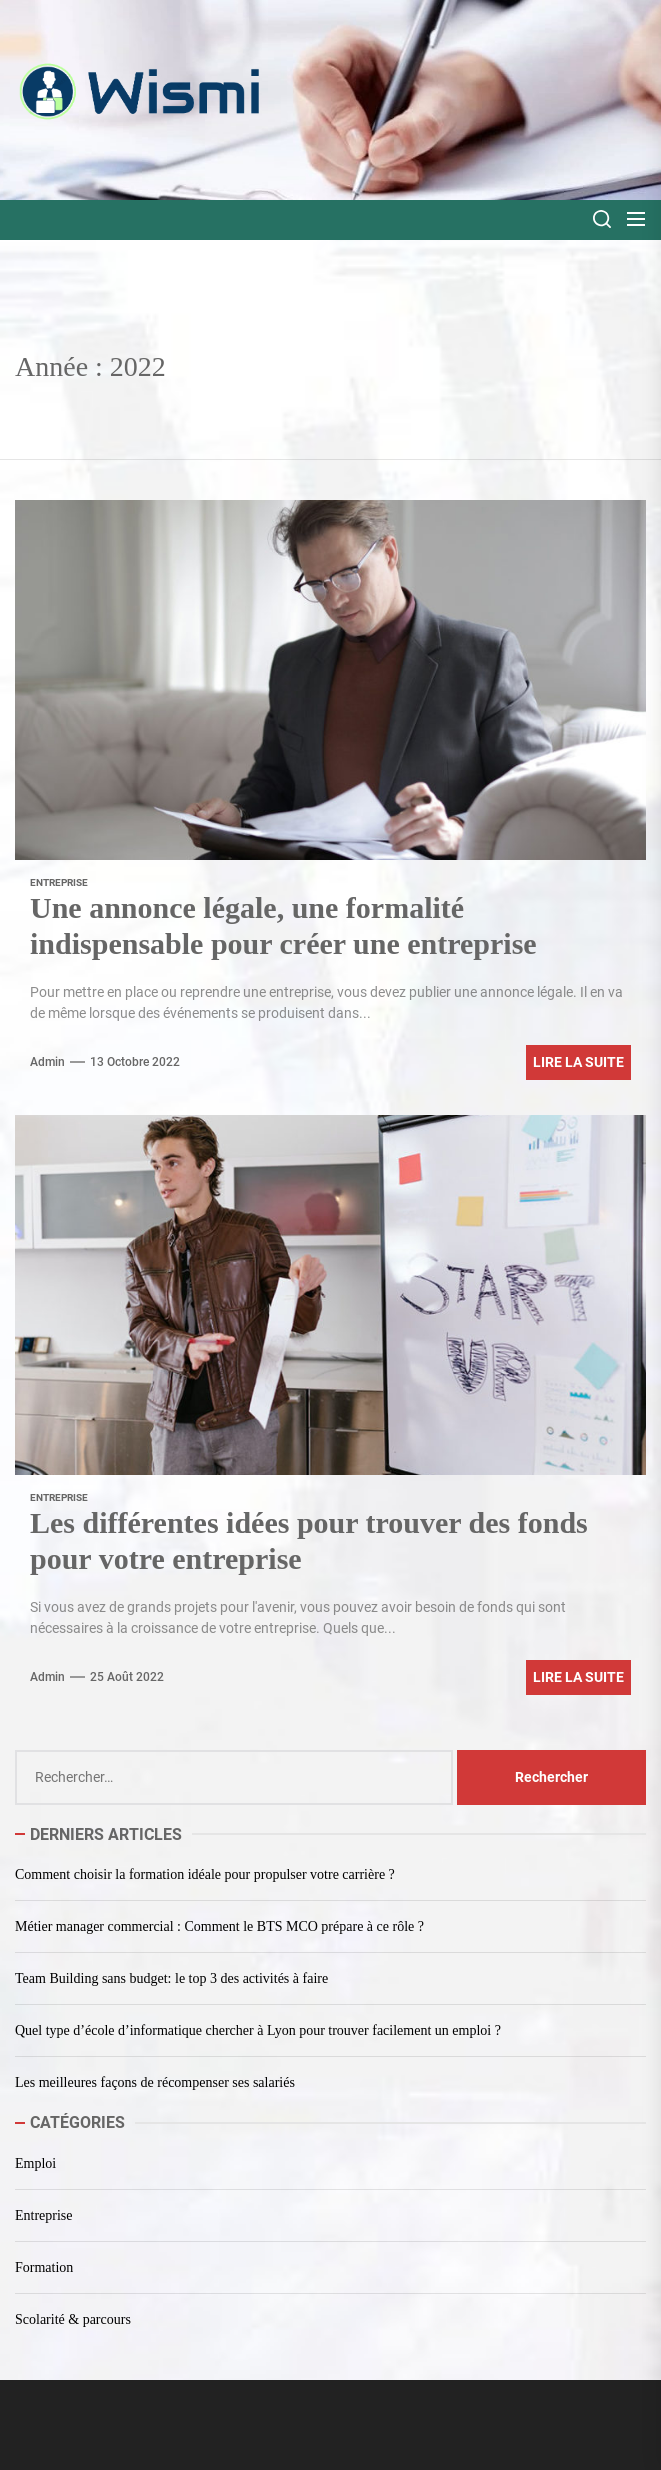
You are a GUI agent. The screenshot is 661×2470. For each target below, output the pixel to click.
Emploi (35, 2163)
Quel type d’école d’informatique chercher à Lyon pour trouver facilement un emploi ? (258, 2030)
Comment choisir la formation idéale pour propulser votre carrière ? (205, 1874)
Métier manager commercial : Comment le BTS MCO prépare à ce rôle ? (219, 1926)
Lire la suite (578, 1062)
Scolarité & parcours (73, 2319)
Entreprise (59, 882)
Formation (44, 2267)
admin (47, 1062)
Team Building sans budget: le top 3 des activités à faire (171, 1978)
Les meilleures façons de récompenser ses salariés (155, 2082)
